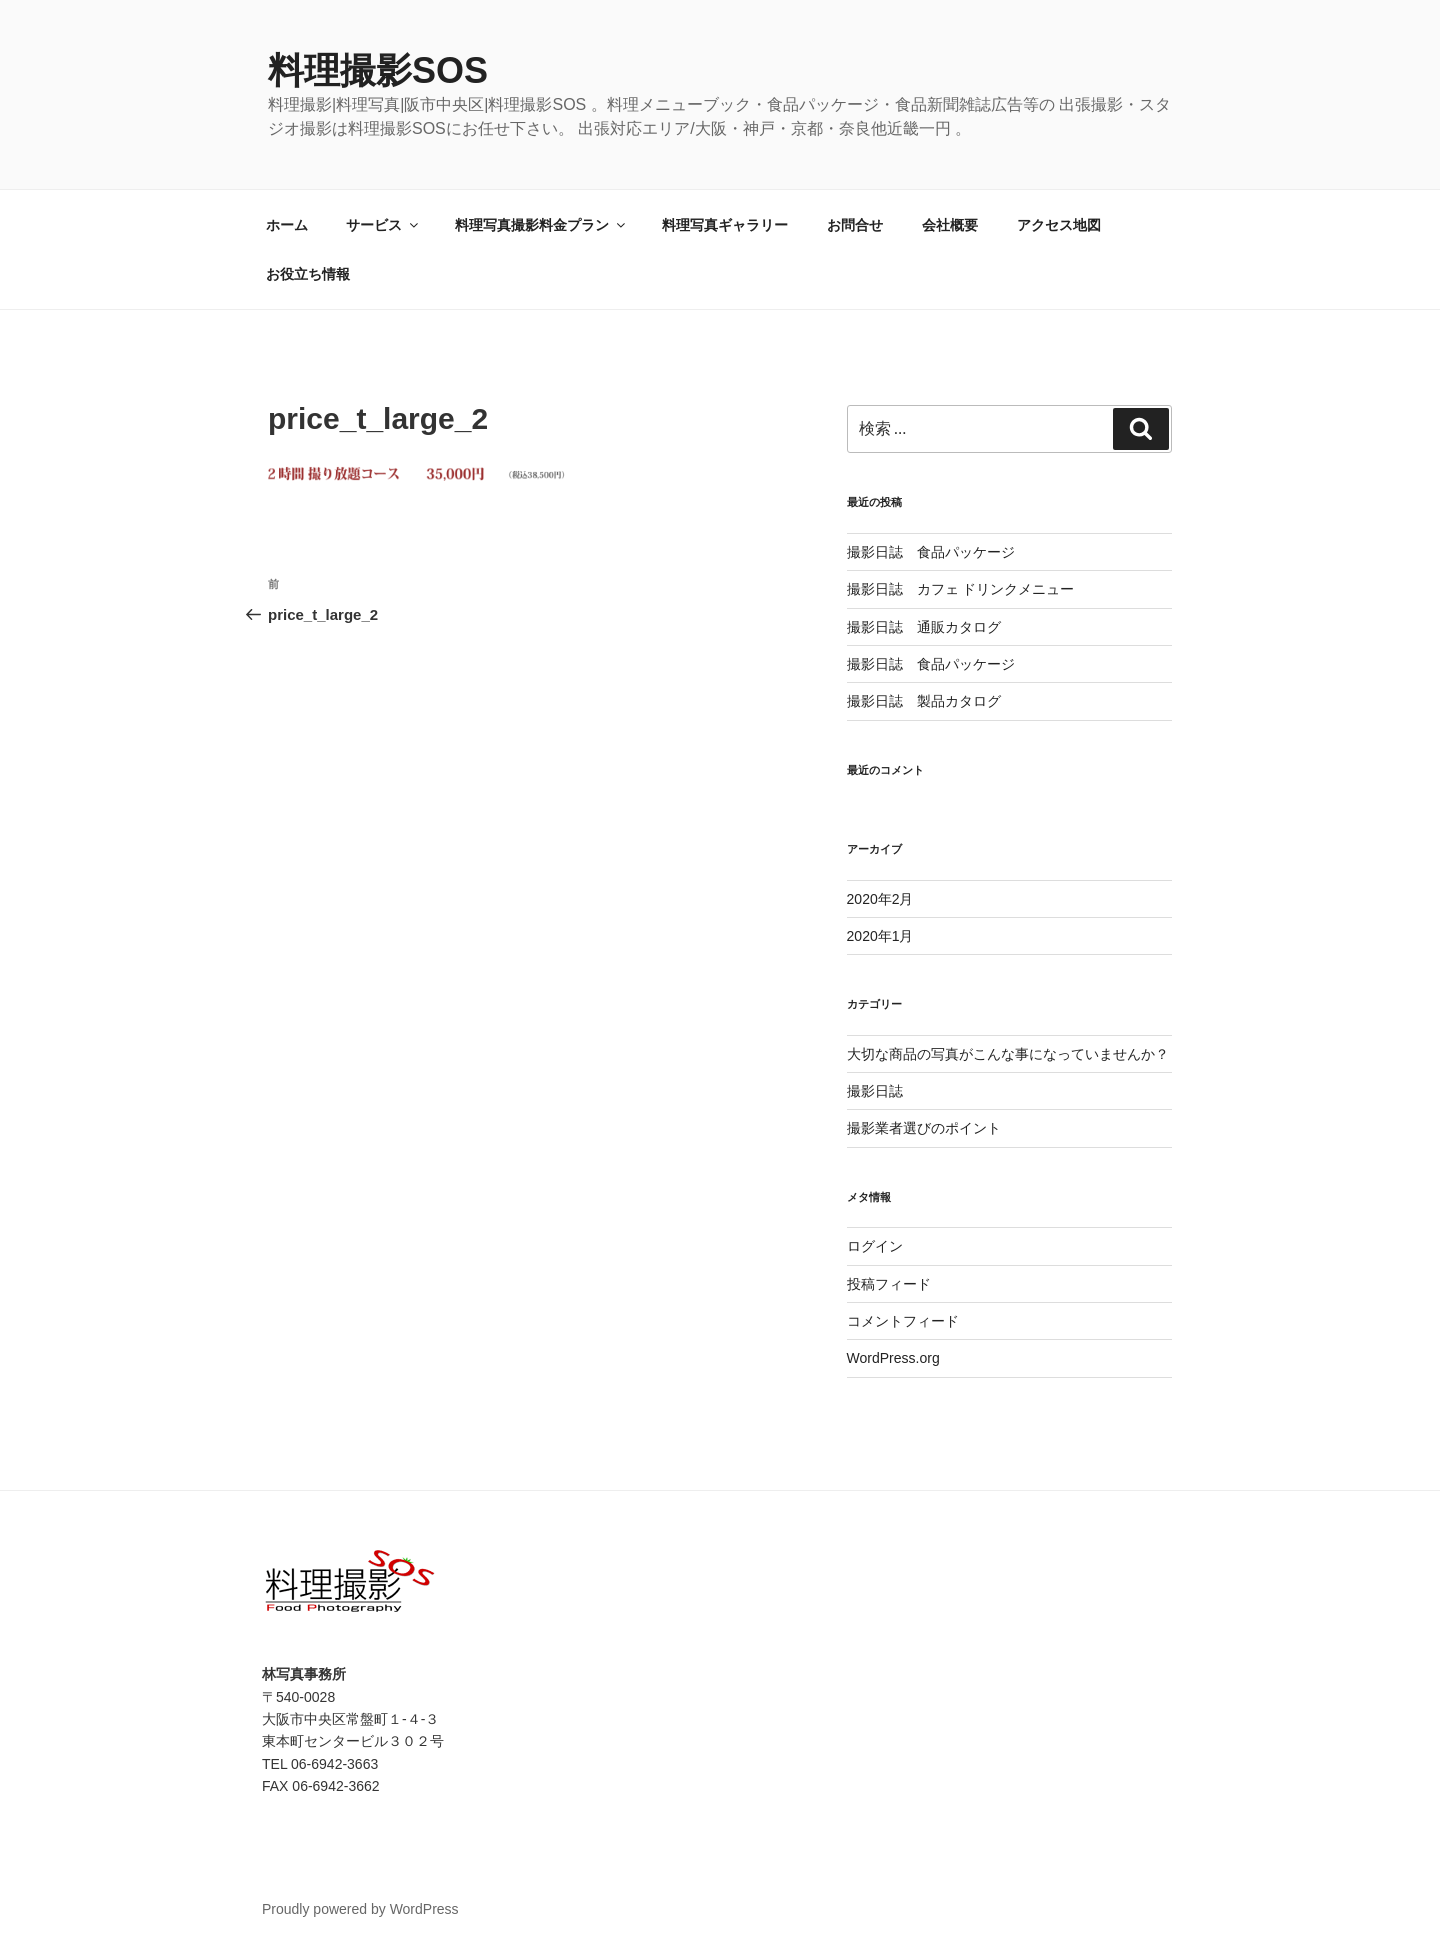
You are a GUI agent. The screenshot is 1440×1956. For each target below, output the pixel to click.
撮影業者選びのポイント (924, 1128)
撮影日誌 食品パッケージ (931, 552)
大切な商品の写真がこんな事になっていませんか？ (1008, 1054)
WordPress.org (893, 1358)
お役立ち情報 (308, 274)
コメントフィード (903, 1321)
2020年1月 (880, 936)
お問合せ (855, 225)
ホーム (287, 225)
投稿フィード (889, 1284)
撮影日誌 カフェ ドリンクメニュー (961, 589)
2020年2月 (880, 899)
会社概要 (950, 225)
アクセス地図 (1059, 225)
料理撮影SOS (378, 70)
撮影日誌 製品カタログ (924, 701)
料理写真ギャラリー (725, 225)
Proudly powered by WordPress (360, 1909)
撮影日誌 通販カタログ (924, 627)
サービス (383, 225)
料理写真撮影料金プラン (541, 225)
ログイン (875, 1246)
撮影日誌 (875, 1091)
